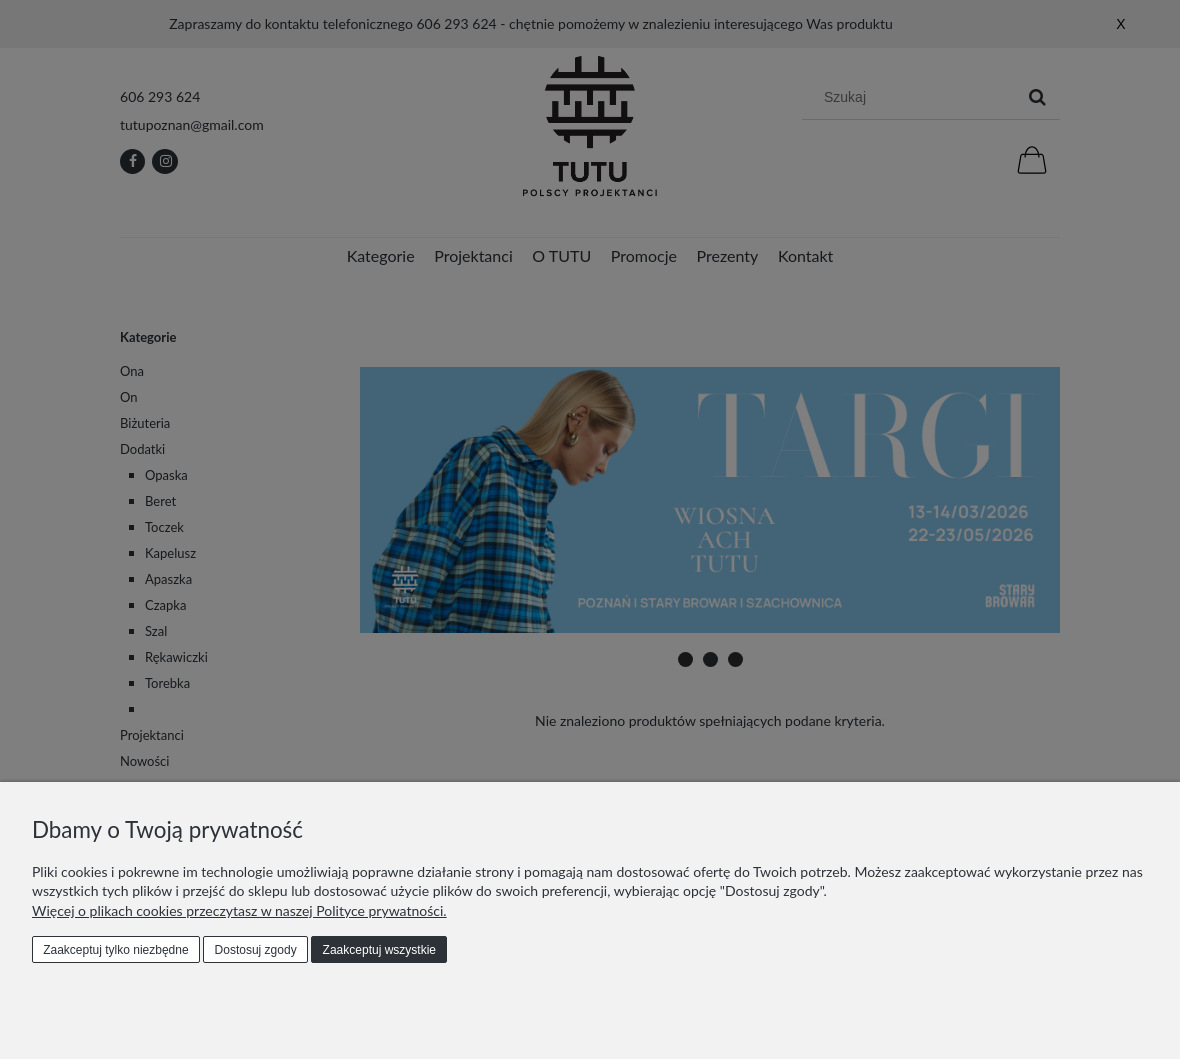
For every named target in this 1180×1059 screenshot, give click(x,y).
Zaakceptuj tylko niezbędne (115, 950)
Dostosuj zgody (256, 950)
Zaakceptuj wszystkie (379, 950)
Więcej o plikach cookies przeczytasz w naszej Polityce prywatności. (239, 910)
